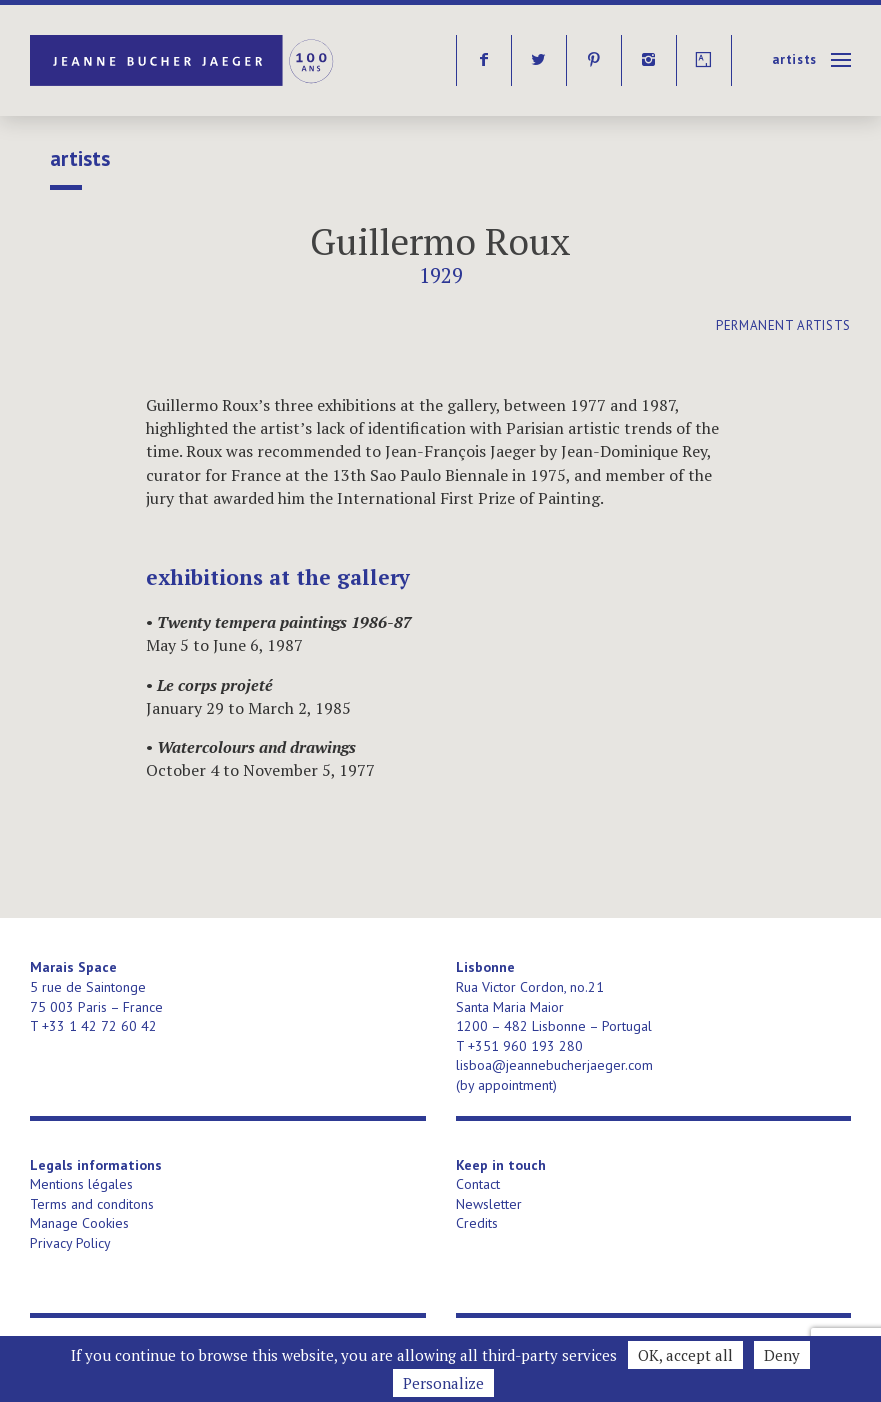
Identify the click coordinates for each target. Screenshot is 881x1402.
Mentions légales (81, 1184)
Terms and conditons (92, 1204)
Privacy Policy (70, 1243)
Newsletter (489, 1204)
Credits (477, 1223)
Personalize (443, 1383)
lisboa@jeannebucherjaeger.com (554, 1065)
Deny (782, 1355)
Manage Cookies (79, 1223)
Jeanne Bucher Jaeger (183, 60)
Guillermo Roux (440, 241)
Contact (478, 1184)
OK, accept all (685, 1355)
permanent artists (783, 325)
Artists (794, 59)
